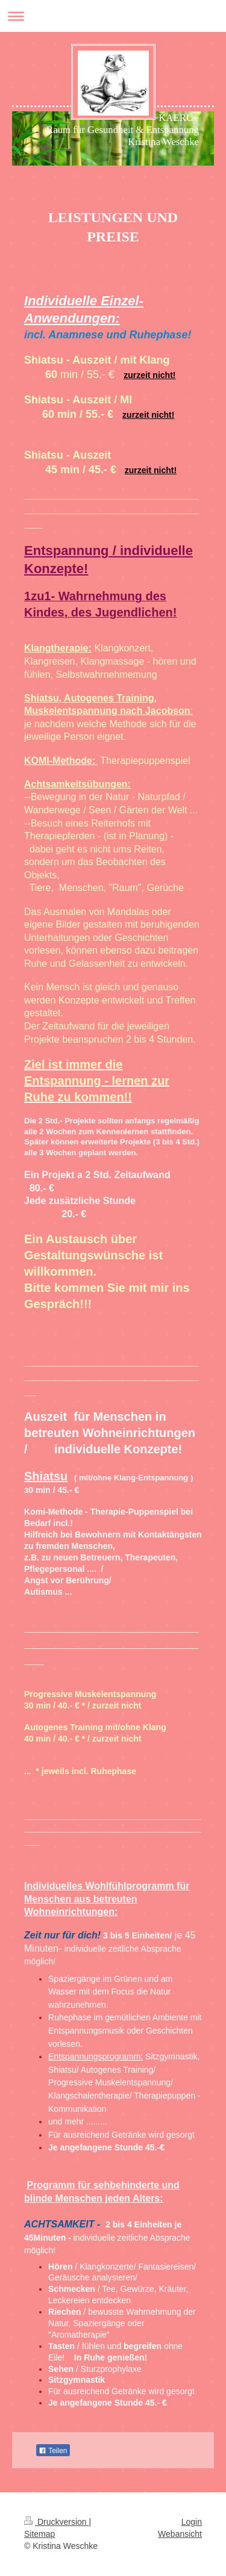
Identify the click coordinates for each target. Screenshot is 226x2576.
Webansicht (180, 2534)
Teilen (53, 2451)
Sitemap (39, 2534)
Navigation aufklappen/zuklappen (113, 16)
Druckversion (56, 2522)
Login (191, 2522)
